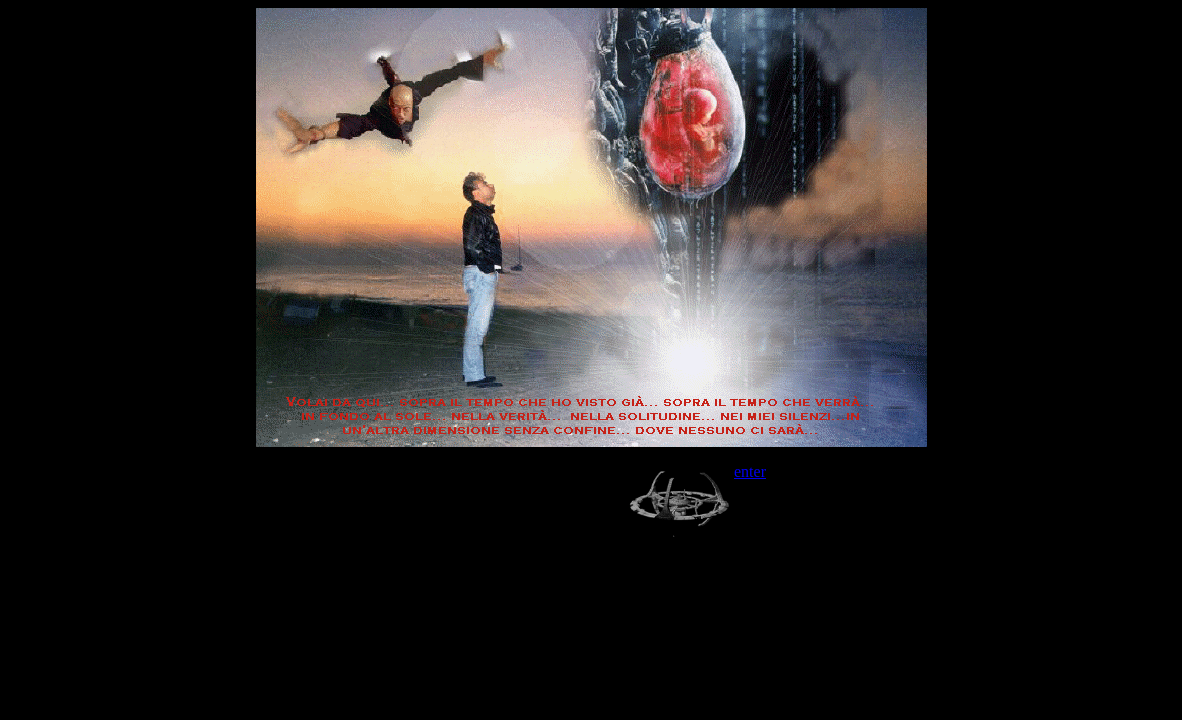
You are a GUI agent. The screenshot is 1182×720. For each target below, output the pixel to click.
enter (750, 471)
